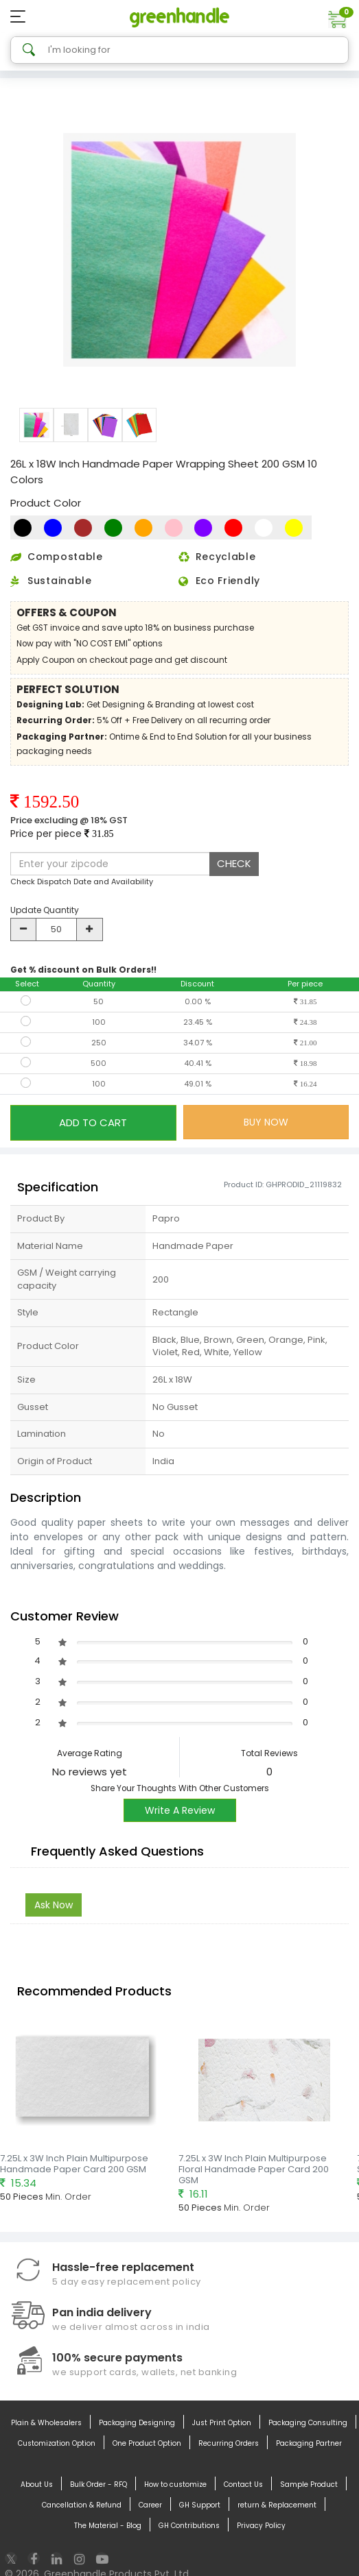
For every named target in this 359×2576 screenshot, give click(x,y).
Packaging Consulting (307, 2423)
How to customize (175, 2485)
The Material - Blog (107, 2526)
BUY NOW (266, 1122)
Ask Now (53, 1905)
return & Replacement (277, 2505)
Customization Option (56, 2444)
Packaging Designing (137, 2423)
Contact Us (243, 2485)
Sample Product (309, 2485)
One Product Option (147, 2444)
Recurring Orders (228, 2444)
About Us (37, 2485)
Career (150, 2505)
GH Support (199, 2505)
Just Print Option (221, 2423)
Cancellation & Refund (81, 2505)
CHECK (234, 863)
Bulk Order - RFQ (98, 2485)
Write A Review (180, 1810)
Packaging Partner (309, 2444)
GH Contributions (189, 2526)
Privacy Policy (261, 2526)
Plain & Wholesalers (46, 2423)
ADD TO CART (93, 1122)
